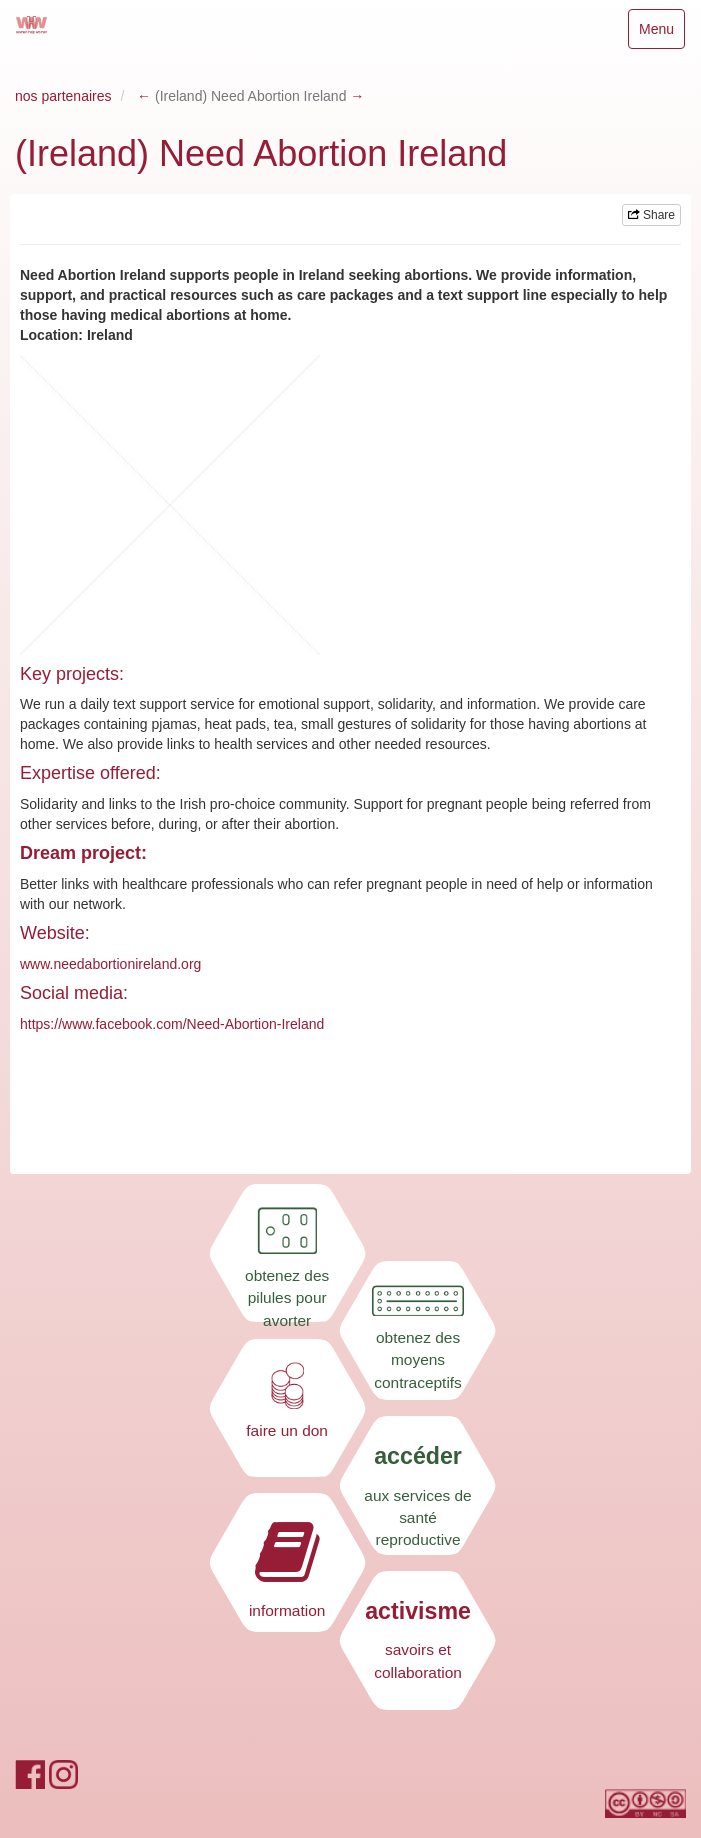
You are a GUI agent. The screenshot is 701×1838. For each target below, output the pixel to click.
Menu (661, 33)
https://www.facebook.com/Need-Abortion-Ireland (172, 1024)
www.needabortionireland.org (110, 964)
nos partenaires (63, 96)
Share (651, 215)
